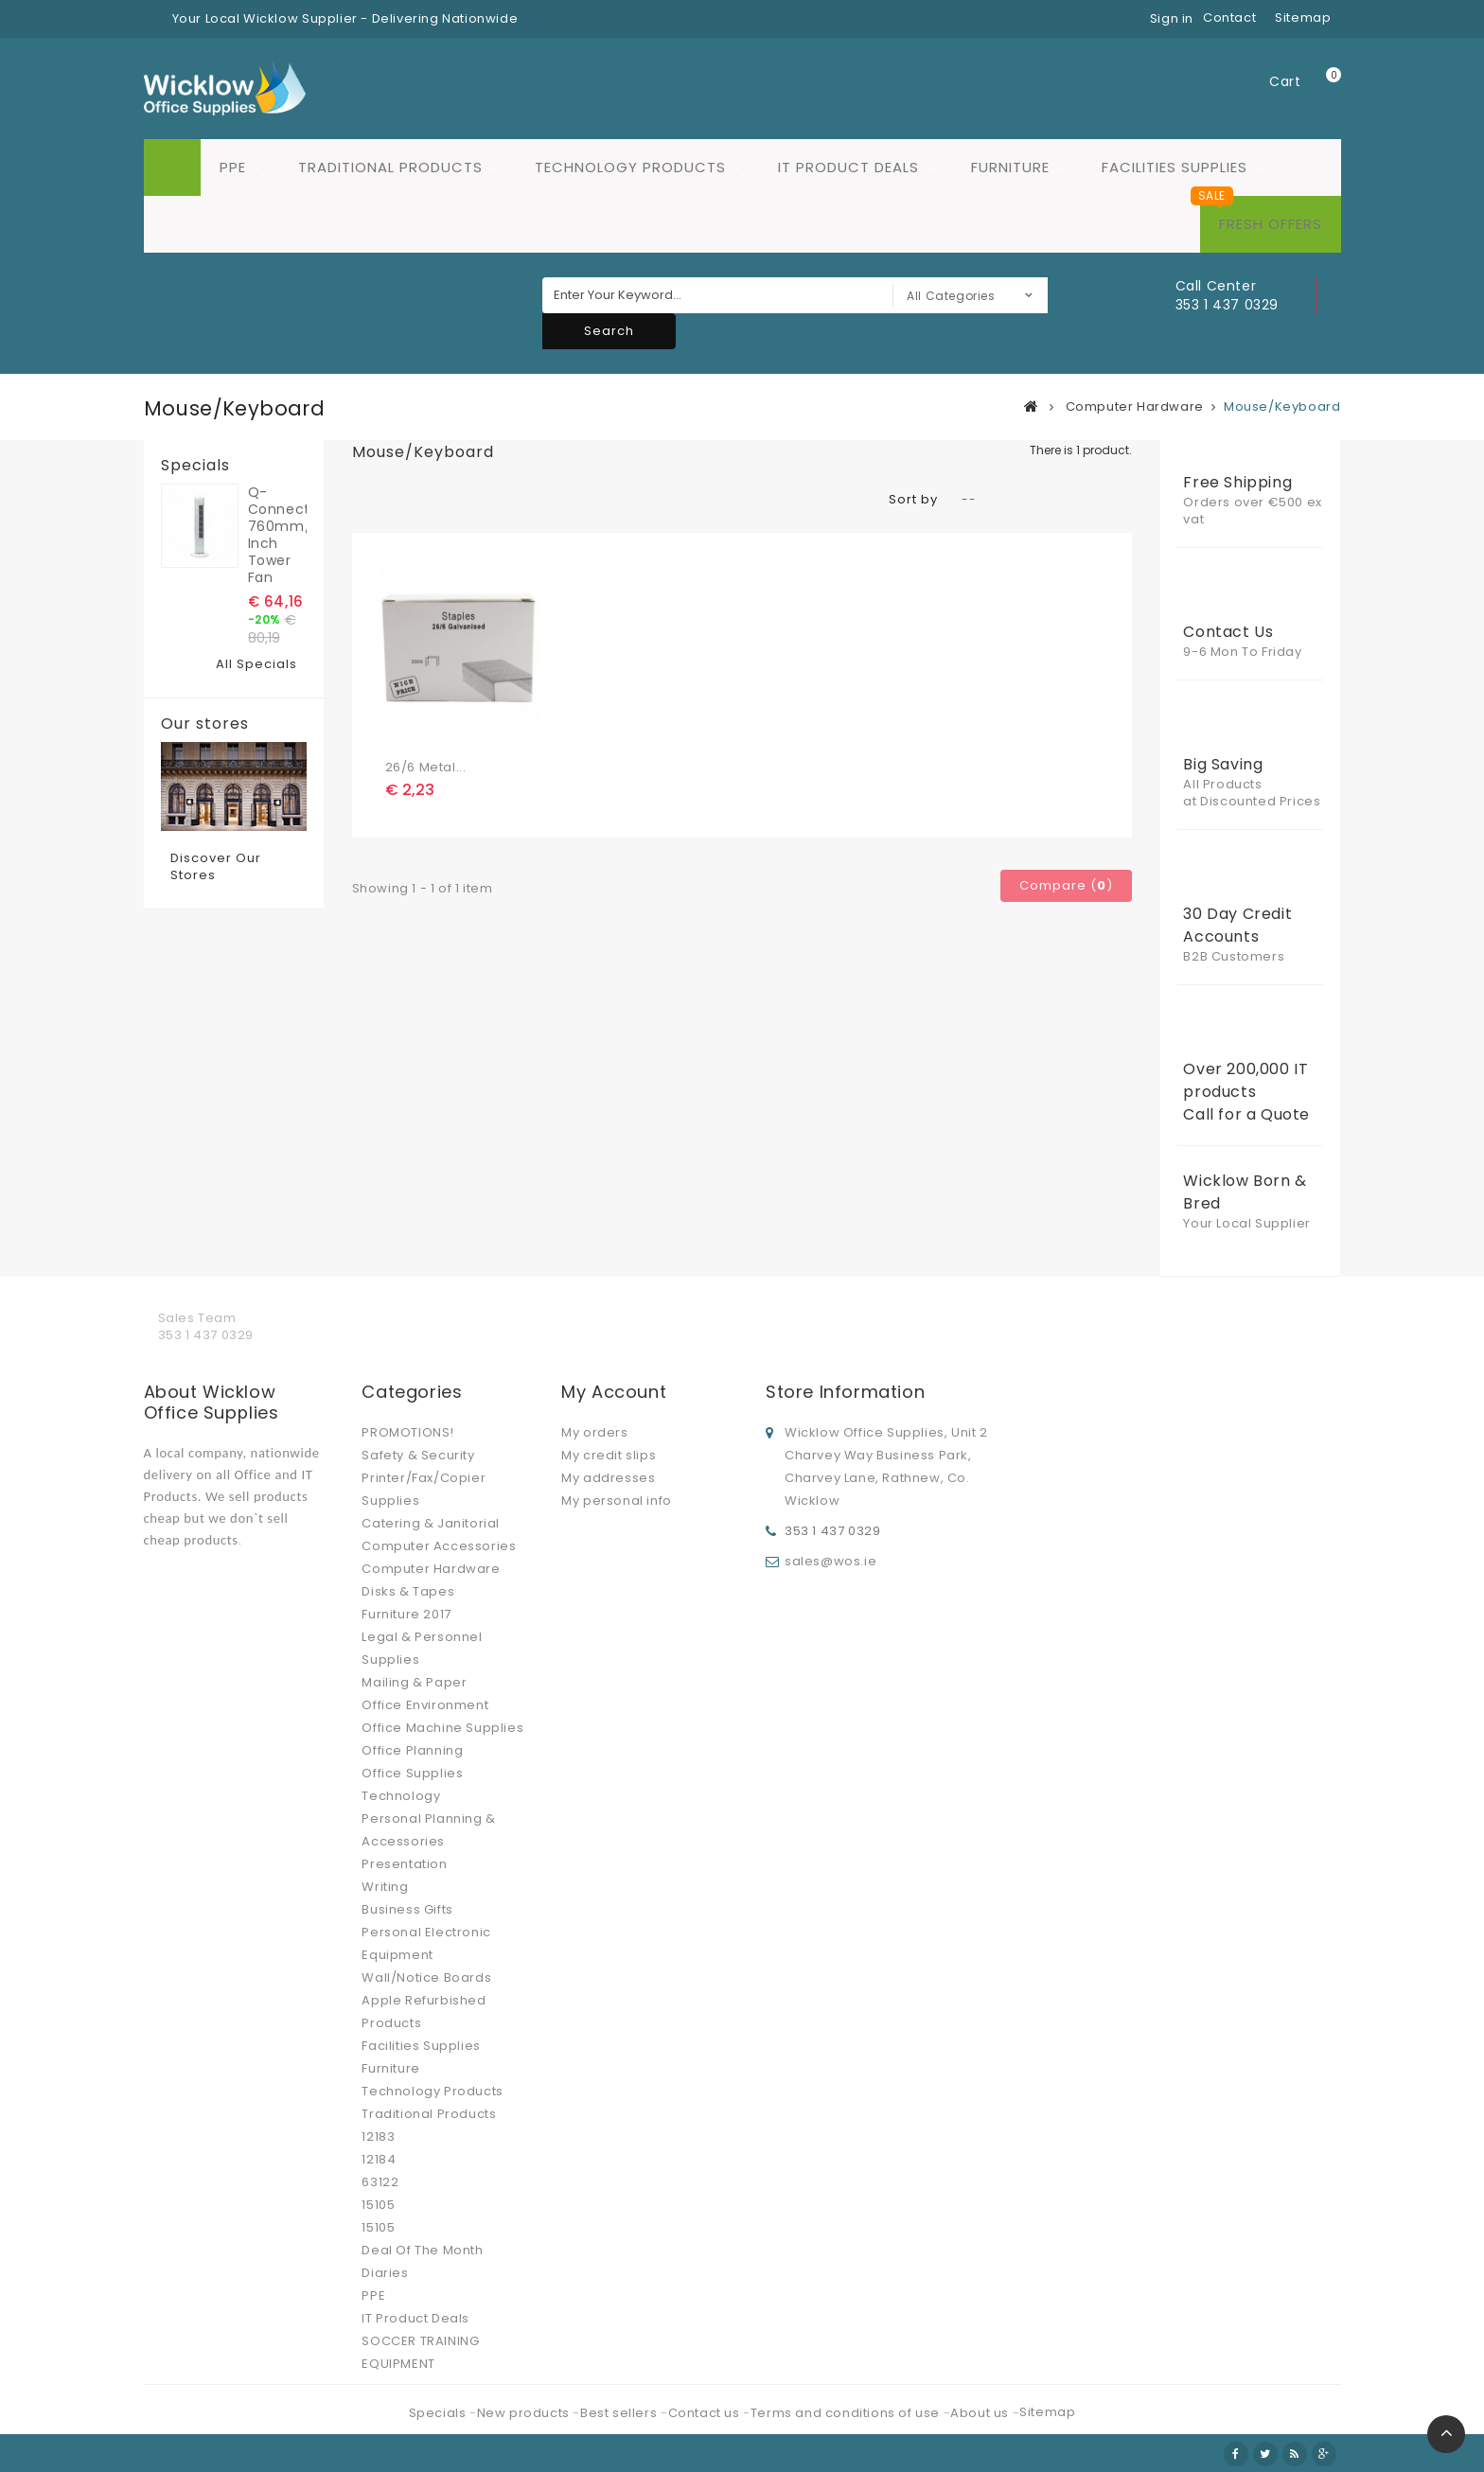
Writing (385, 1887)
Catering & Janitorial (431, 1523)
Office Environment (425, 1705)
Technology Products (630, 167)
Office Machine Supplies (442, 1728)
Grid (361, 500)
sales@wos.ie (830, 1561)
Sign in (1171, 18)
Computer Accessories (439, 1546)
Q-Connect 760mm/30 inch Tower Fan (277, 535)
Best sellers (620, 2413)
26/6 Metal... (426, 767)
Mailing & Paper (414, 1682)
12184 (379, 2159)
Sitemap (1047, 2412)
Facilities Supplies (1174, 167)
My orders (594, 1432)
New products (525, 2413)
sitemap (1303, 17)
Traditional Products (390, 167)
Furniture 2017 (406, 1614)
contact (1229, 17)
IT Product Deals (848, 167)
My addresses (608, 1478)
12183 (378, 2136)
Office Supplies (412, 1773)
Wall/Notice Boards (426, 1977)
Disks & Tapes (408, 1591)
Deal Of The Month (422, 2250)
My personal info (616, 1501)
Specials (195, 465)
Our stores (205, 724)
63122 (380, 2182)
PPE (233, 167)
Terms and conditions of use (847, 2413)
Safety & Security (418, 1455)
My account (613, 1392)
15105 (378, 2205)
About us (981, 2413)
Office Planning (412, 1750)
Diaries (385, 2273)
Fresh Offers (1270, 224)
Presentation (404, 1864)
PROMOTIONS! (408, 1432)
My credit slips (608, 1455)
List (390, 500)
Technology (401, 1796)
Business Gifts (407, 1909)
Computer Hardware (431, 1569)
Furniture (1010, 167)
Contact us (706, 2413)
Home (172, 167)
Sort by (913, 499)
